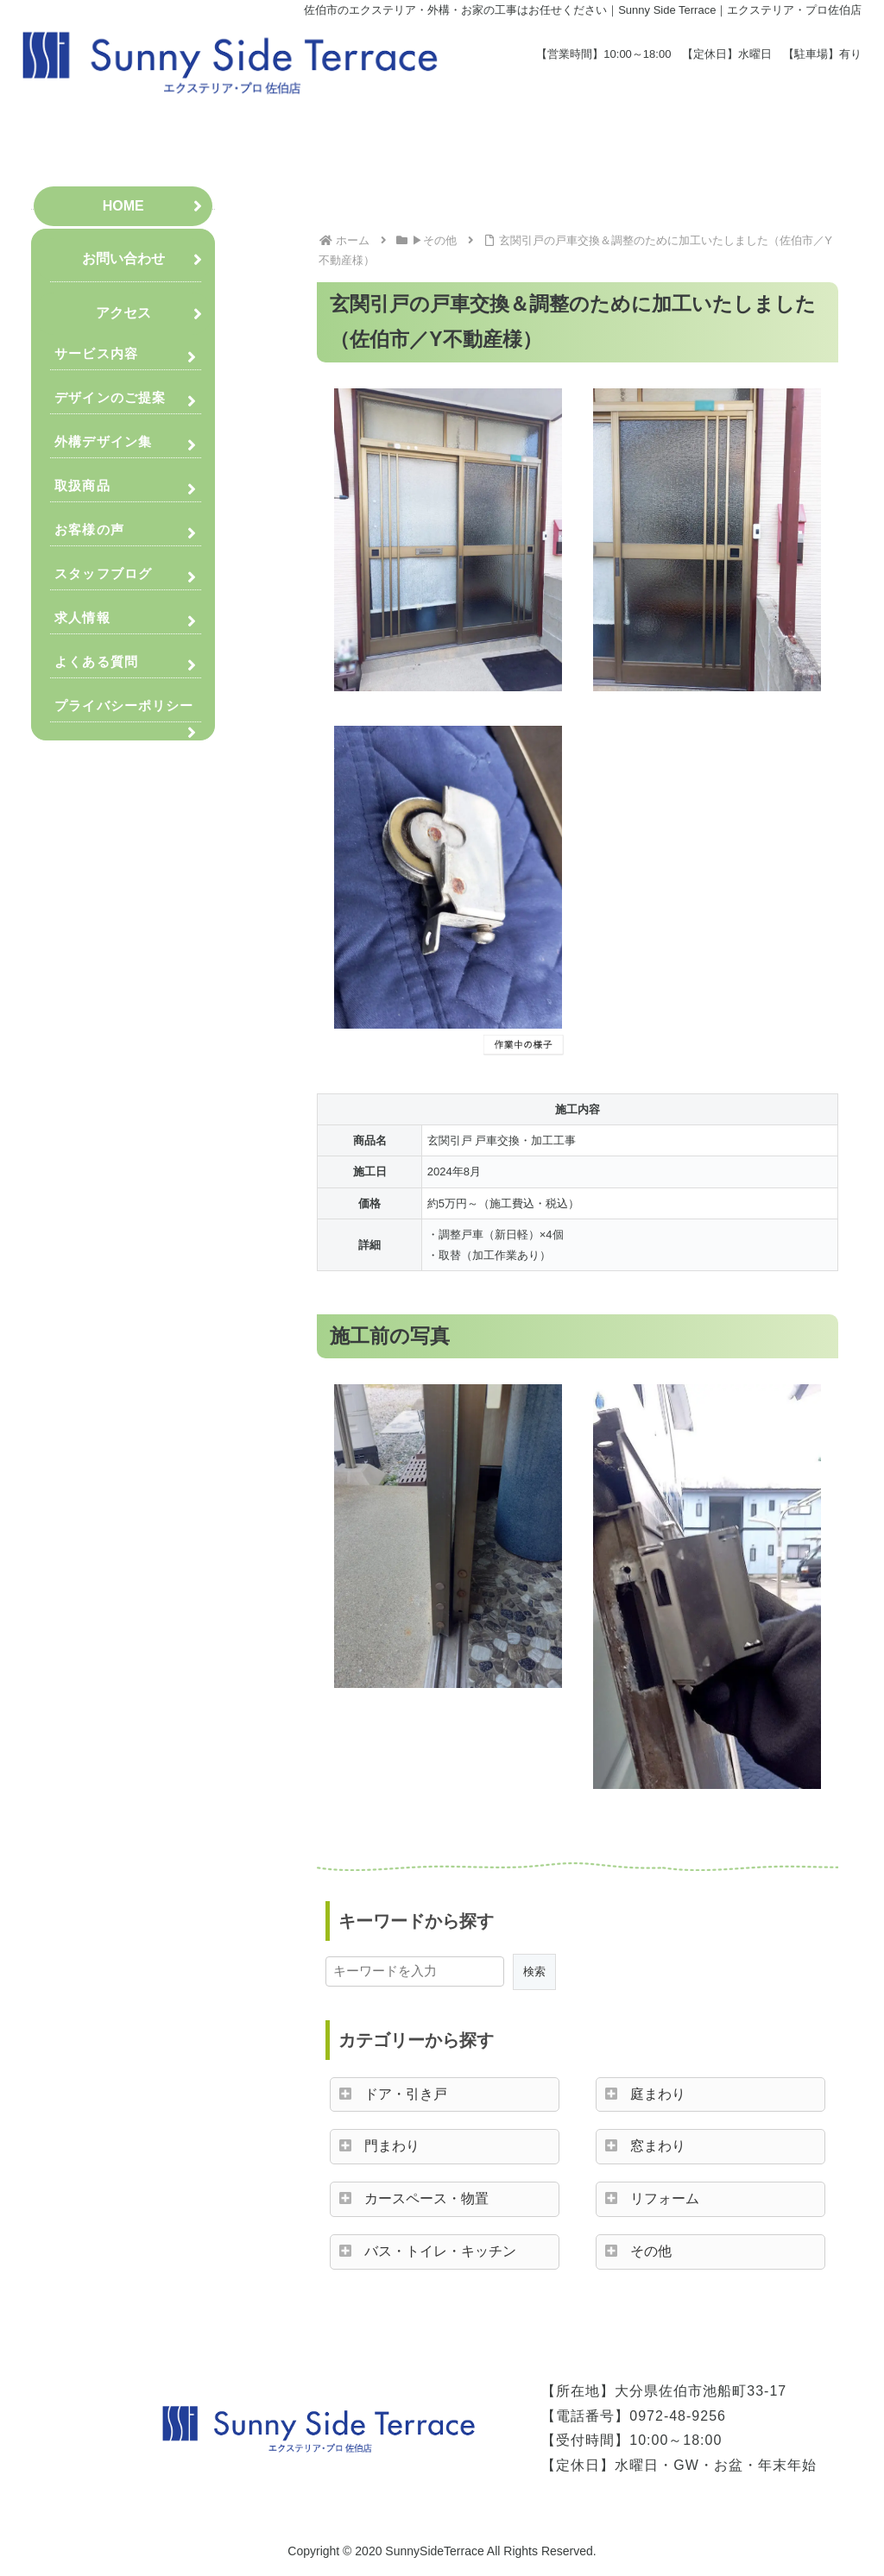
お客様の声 (89, 529)
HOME (123, 205)
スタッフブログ (103, 573)
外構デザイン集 (103, 441)
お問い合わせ (123, 258)
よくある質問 (96, 661)
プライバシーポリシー (123, 705)
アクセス (123, 312)
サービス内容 (96, 353)
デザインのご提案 (110, 397)
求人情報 (82, 617)
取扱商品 (82, 485)
